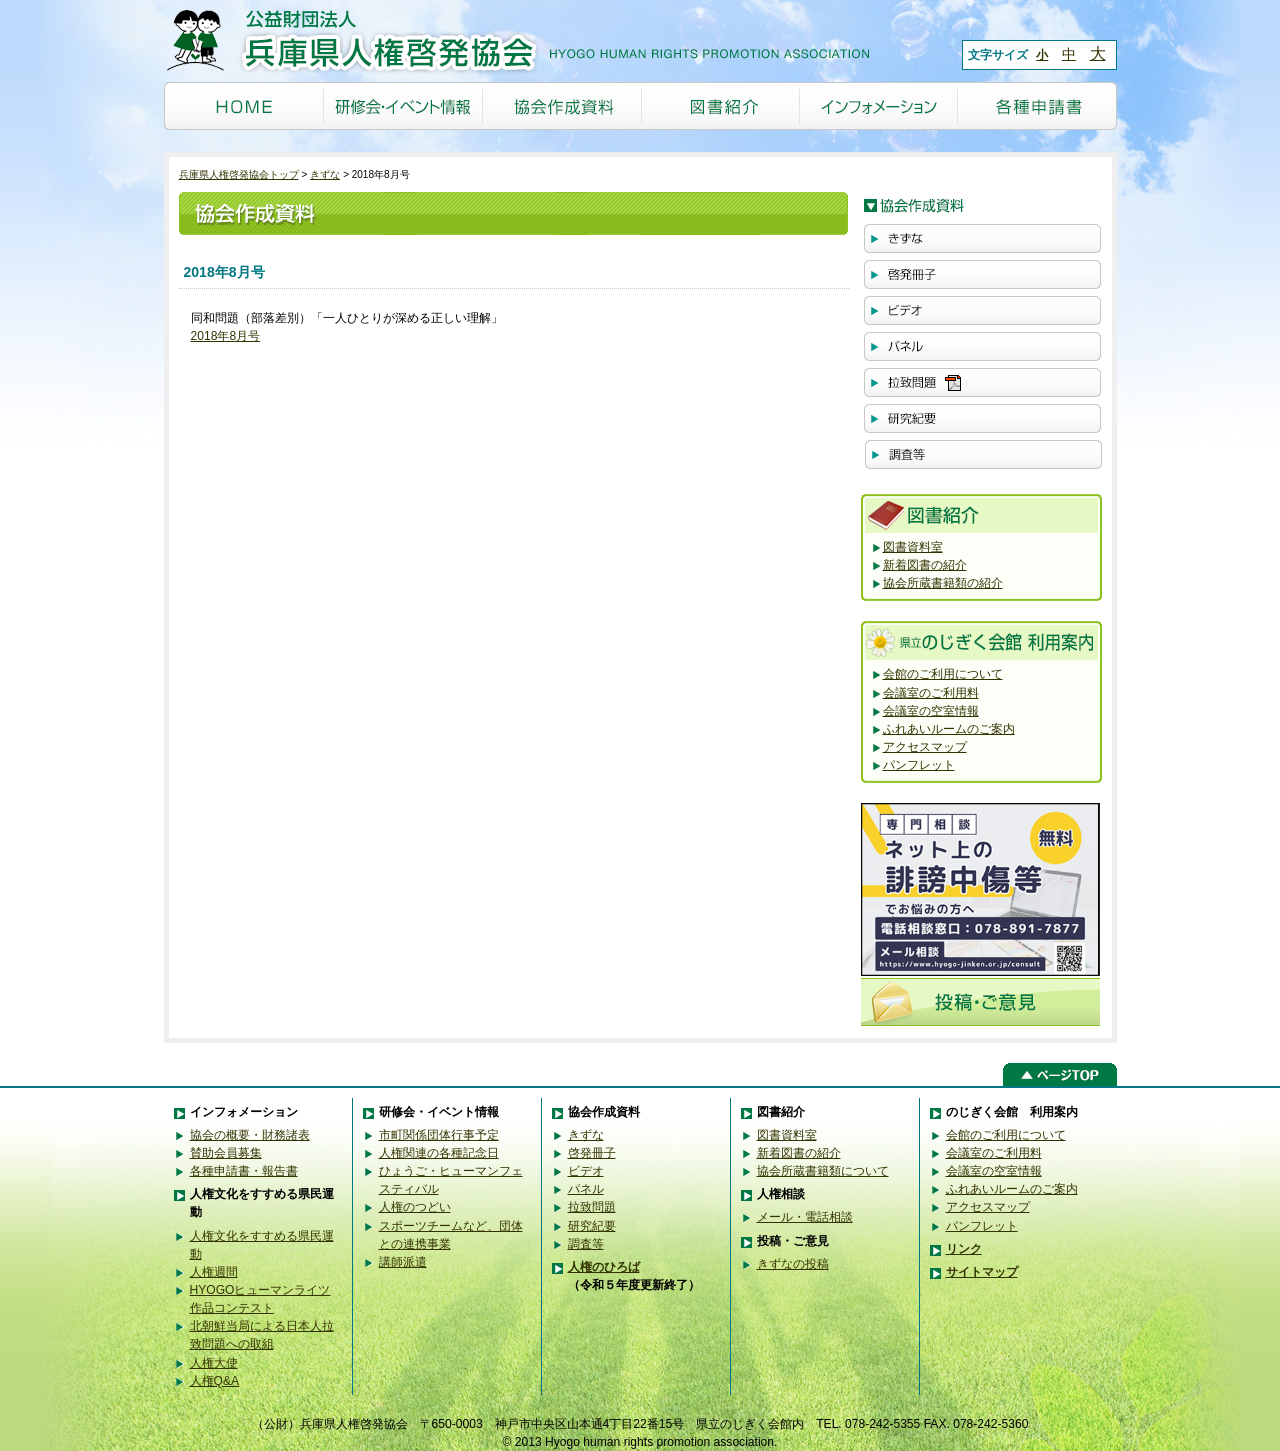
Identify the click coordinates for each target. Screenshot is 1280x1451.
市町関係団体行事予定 (439, 1135)
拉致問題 (592, 1207)
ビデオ (586, 1171)
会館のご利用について (943, 674)
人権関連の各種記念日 (439, 1153)
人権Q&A (215, 1381)
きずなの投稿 (793, 1264)
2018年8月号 (226, 336)
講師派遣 (403, 1262)
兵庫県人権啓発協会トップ (239, 174)
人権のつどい (415, 1207)
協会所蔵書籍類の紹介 (943, 583)
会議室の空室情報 (931, 711)
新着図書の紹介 (925, 565)
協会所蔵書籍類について (823, 1171)
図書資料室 (913, 547)
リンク (964, 1249)
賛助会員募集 (226, 1153)
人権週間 (214, 1272)
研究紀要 (592, 1226)
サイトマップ (982, 1272)
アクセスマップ (925, 747)
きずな (325, 174)
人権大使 (214, 1363)
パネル (586, 1189)
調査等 (586, 1244)
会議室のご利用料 (931, 693)
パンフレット (919, 765)
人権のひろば (604, 1267)
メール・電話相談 (805, 1217)
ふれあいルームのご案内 (949, 729)
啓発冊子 (592, 1153)
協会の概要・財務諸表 (250, 1135)
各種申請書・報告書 (244, 1171)
